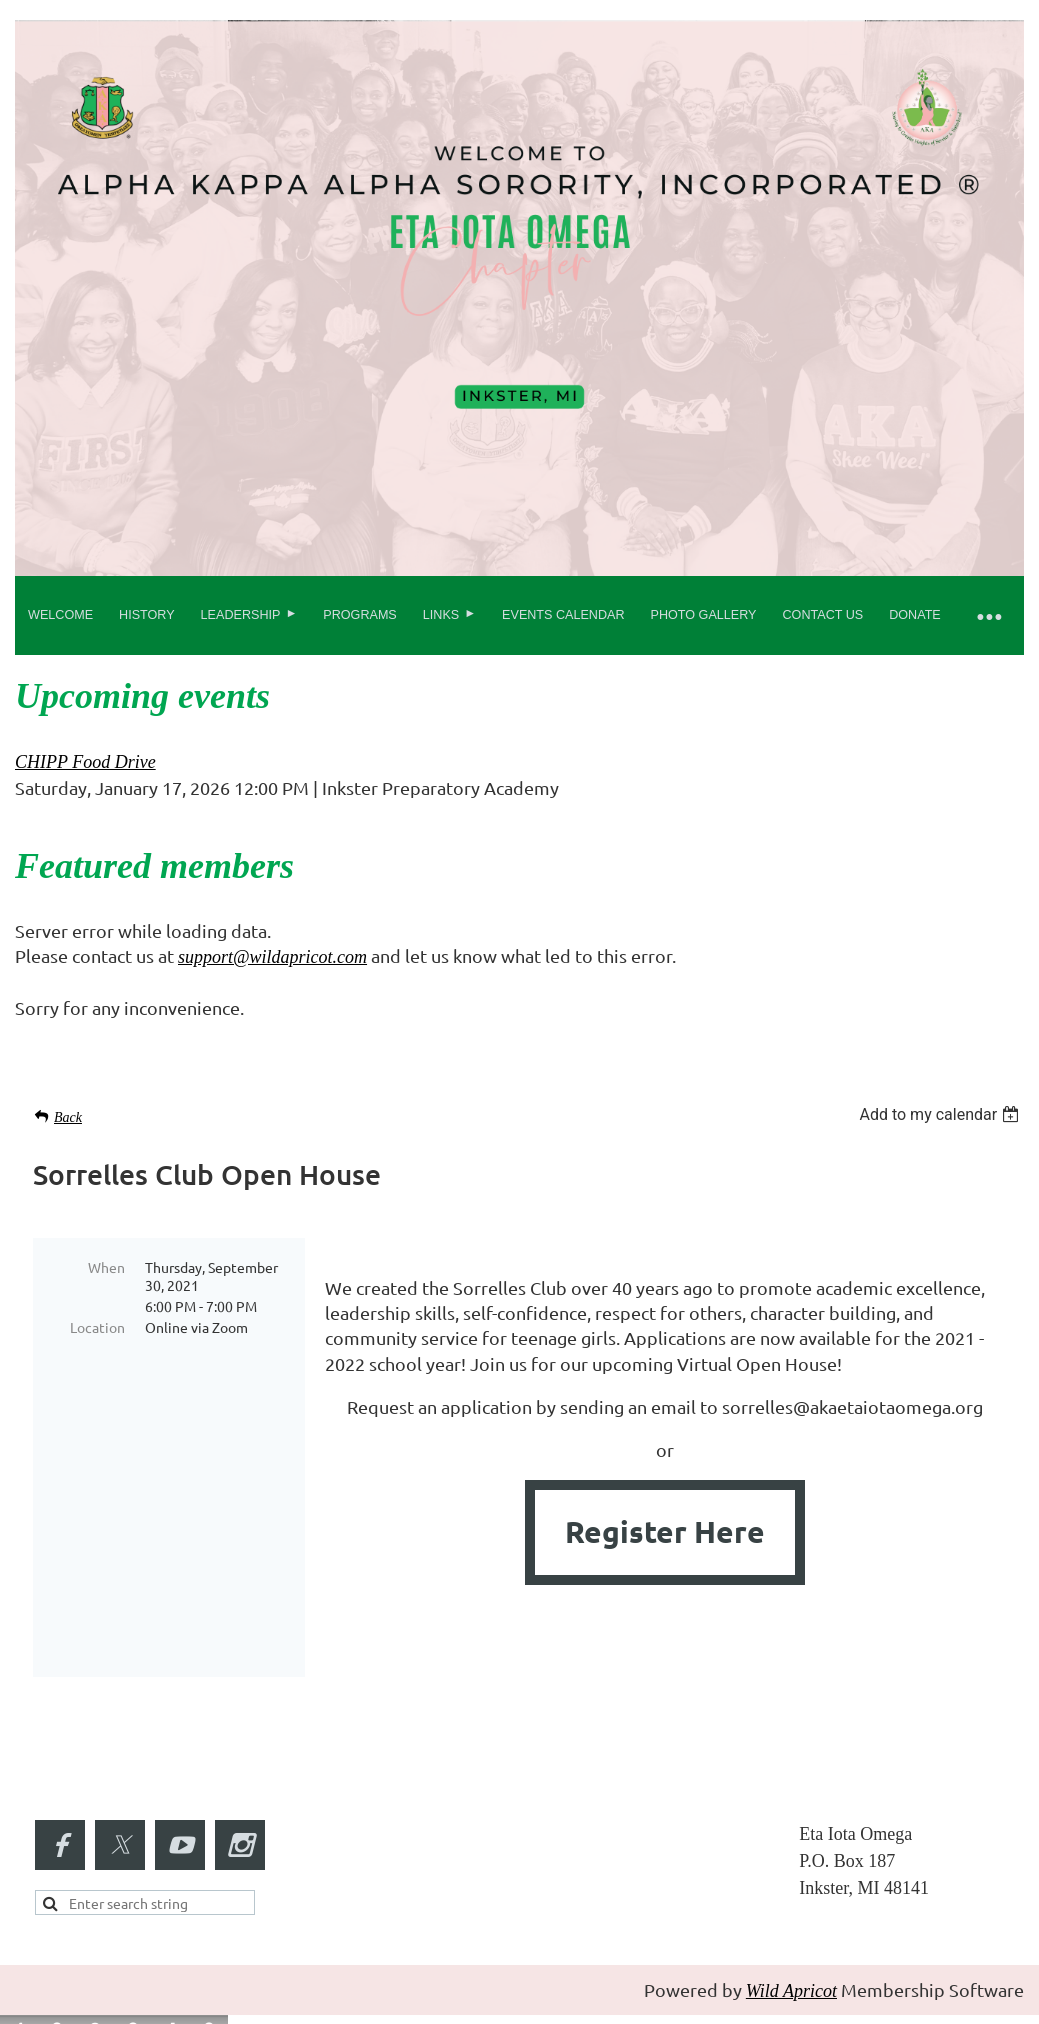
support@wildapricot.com (272, 957)
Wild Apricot (791, 1963)
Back (68, 1117)
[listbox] (941, 1114)
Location (97, 1327)
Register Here (665, 1531)
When (106, 1267)
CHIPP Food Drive (85, 762)
